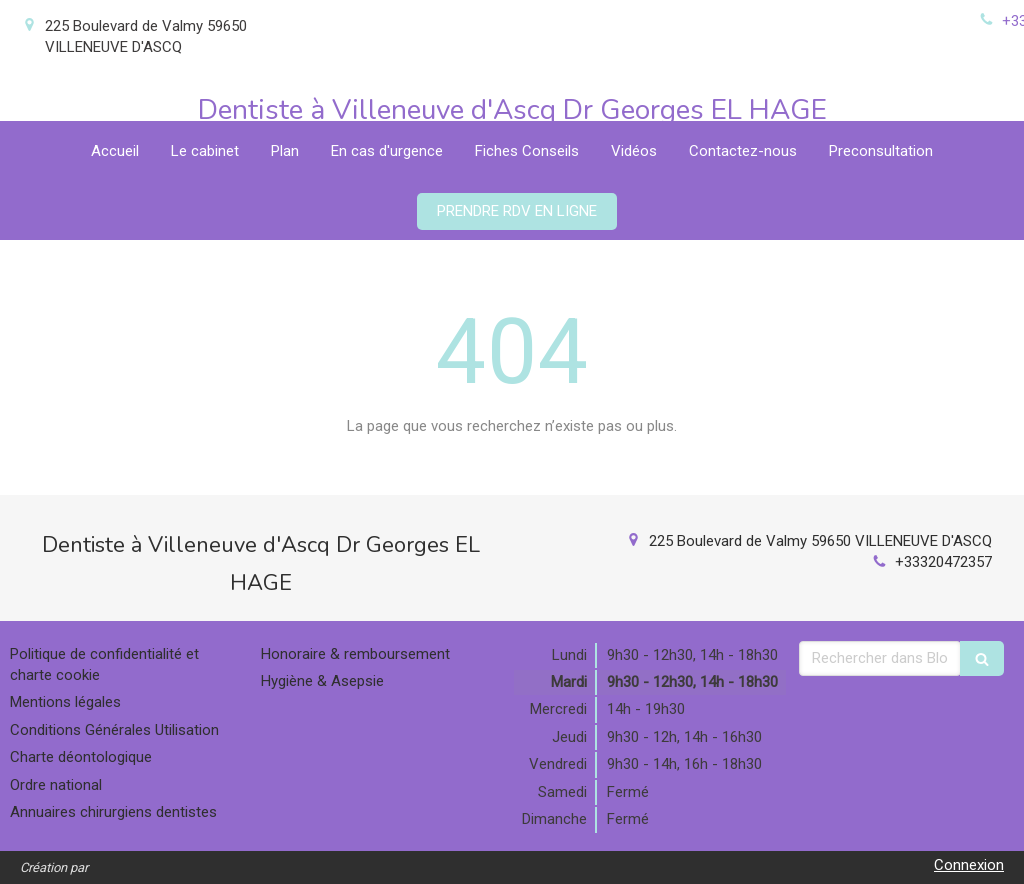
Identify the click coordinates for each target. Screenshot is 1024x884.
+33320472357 (943, 562)
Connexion (969, 865)
